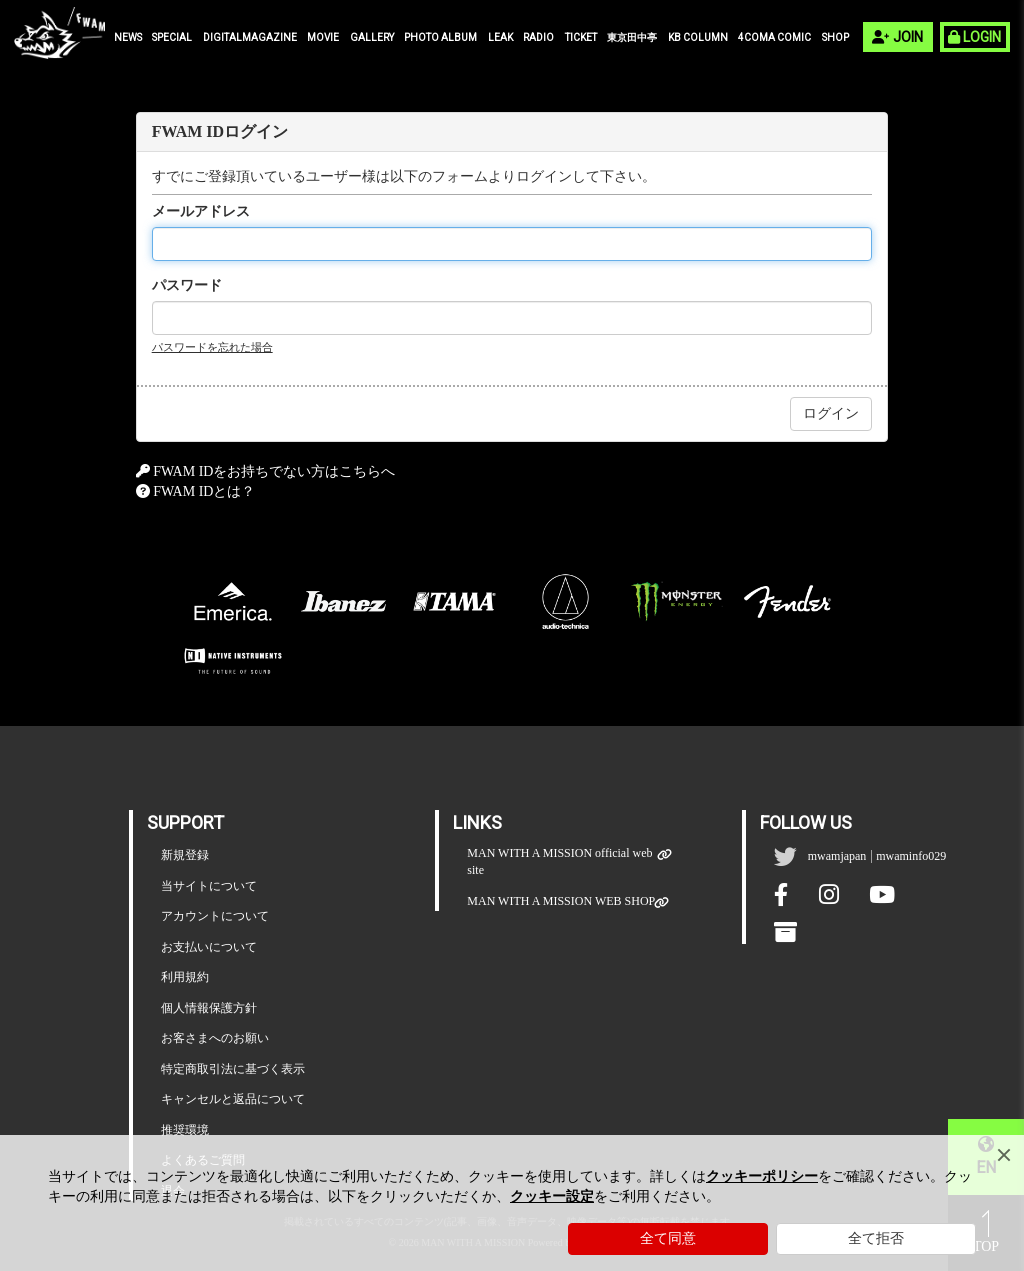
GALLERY (372, 37)
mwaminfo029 (911, 856)
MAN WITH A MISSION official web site (562, 861)
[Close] (1004, 1155)
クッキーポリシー (762, 1176)
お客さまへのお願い (215, 1038)
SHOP (835, 37)
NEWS (128, 37)
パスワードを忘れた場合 (212, 347)
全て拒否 (876, 1238)
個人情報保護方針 (209, 1008)
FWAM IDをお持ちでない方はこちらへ (274, 471)
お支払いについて (209, 947)
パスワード (187, 285)
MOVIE (323, 37)
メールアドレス (201, 211)
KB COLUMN (698, 37)
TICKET (581, 37)
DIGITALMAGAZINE (250, 37)
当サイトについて (209, 886)
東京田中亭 (632, 37)
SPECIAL (172, 37)
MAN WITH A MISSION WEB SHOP (561, 901)
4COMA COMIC (774, 37)
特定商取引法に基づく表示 (233, 1069)
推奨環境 (185, 1130)
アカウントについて (215, 916)
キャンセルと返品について (233, 1099)
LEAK (500, 37)
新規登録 (185, 855)
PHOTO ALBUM (440, 37)
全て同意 (668, 1238)
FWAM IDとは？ (204, 491)
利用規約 (185, 977)
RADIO (538, 37)
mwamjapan (837, 856)
